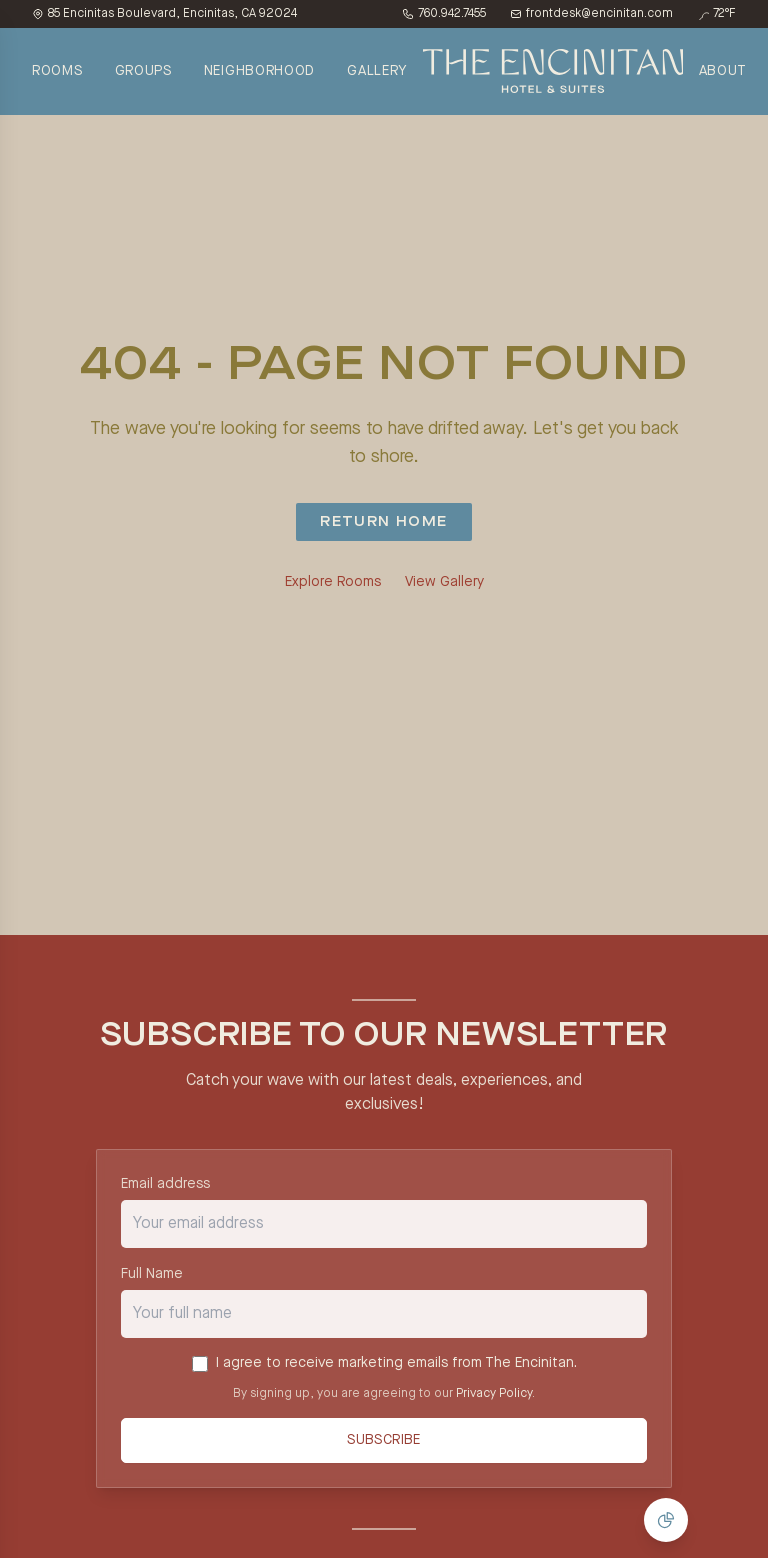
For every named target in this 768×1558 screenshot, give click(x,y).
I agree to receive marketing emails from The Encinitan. (396, 1363)
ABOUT (723, 71)
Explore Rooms (333, 582)
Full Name (152, 1274)
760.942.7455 (444, 14)
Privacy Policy (494, 1394)
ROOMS (57, 71)
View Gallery (444, 582)
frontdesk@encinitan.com (591, 14)
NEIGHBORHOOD (259, 71)
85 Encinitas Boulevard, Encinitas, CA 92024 (164, 14)
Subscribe (383, 1440)
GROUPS (143, 71)
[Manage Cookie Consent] (666, 1520)
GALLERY (377, 71)
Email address (165, 1184)
